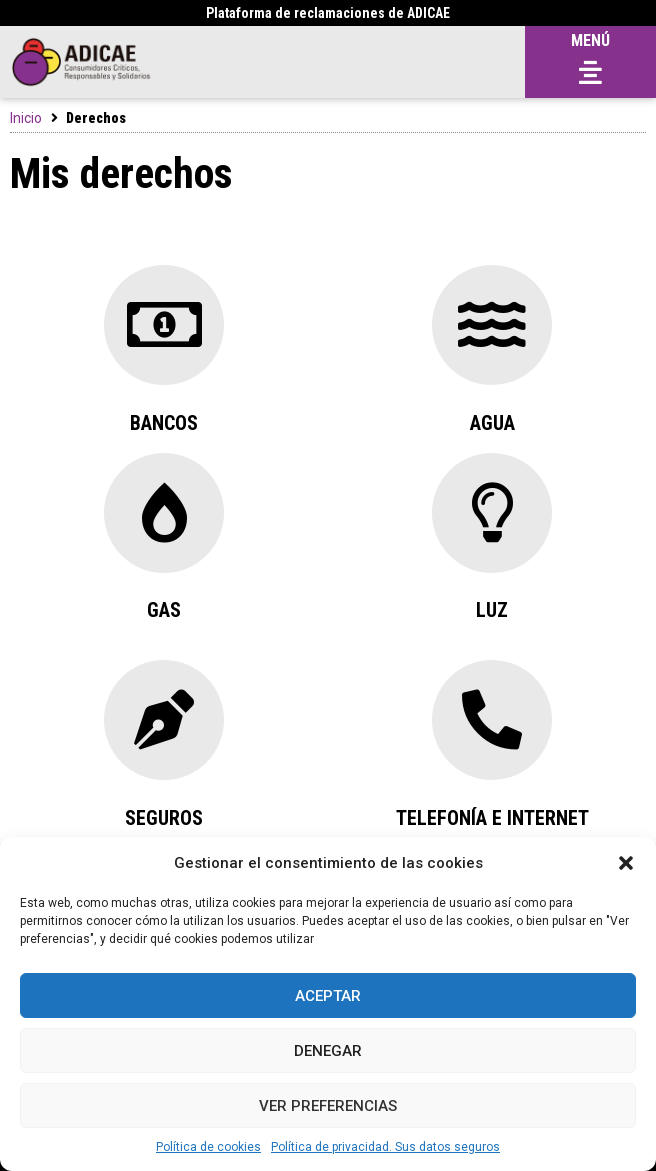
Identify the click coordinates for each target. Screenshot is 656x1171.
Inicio (26, 118)
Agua (492, 423)
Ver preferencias (328, 1106)
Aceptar (328, 996)
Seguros (164, 818)
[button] (626, 863)
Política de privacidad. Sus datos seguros (385, 1147)
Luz (492, 610)
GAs (164, 610)
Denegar (328, 1051)
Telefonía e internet (492, 818)
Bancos (164, 423)
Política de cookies (208, 1147)
